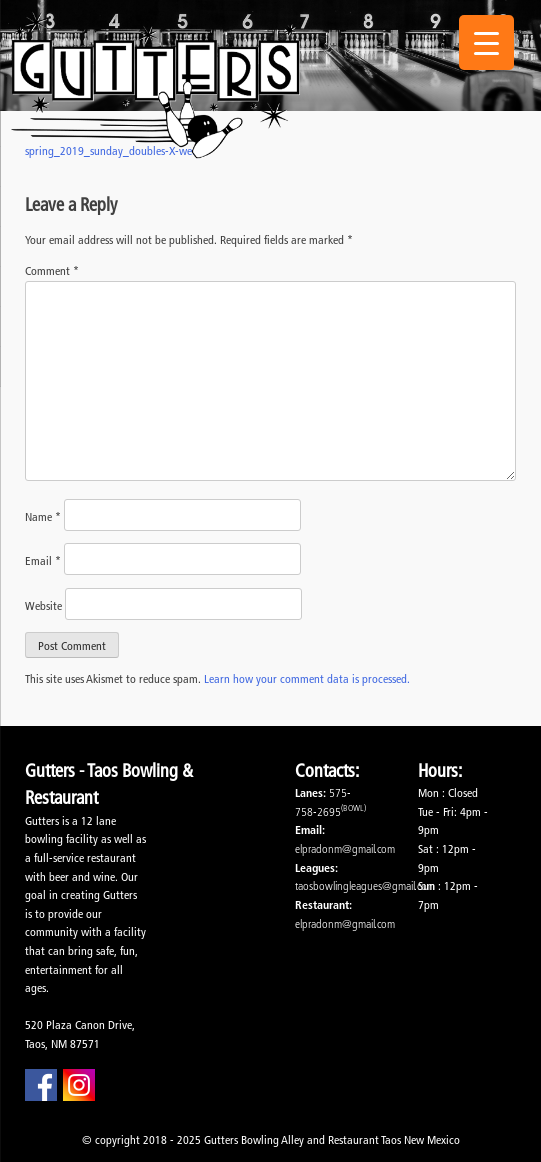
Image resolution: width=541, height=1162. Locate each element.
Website (43, 605)
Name (43, 516)
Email (43, 560)
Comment (52, 270)
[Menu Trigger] (486, 42)
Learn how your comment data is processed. (307, 678)
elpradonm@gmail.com (345, 848)
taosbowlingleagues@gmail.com (365, 885)
